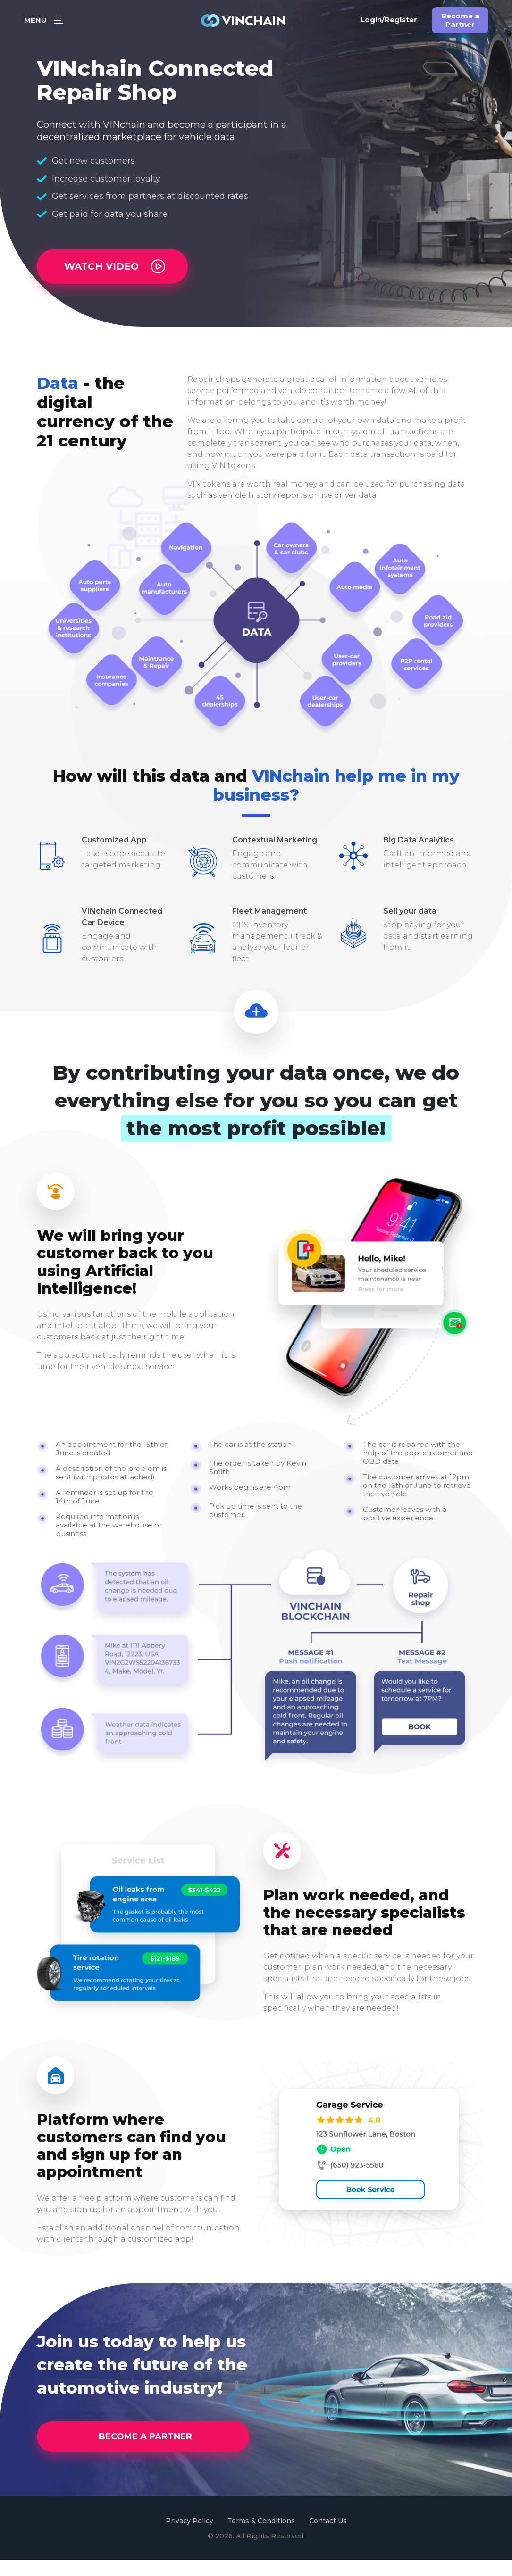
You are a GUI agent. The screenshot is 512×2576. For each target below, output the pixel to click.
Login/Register (389, 24)
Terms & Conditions (261, 2537)
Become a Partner (460, 24)
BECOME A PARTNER (145, 2452)
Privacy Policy (189, 2537)
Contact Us (328, 2537)
